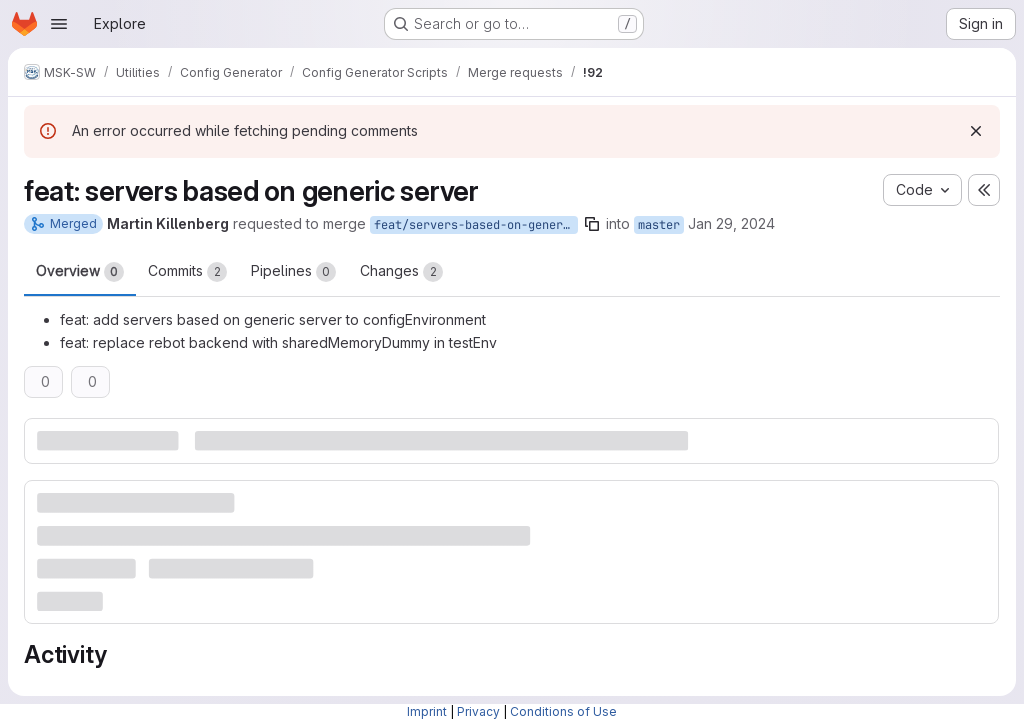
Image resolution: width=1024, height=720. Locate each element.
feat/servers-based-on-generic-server (476, 225)
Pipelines (293, 272)
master (659, 225)
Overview (80, 272)
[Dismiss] (976, 131)
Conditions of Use (563, 711)
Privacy (478, 711)
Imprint (427, 711)
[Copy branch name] (592, 224)
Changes (401, 272)
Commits (187, 272)
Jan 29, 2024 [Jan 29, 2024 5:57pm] (731, 223)
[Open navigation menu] (59, 24)
